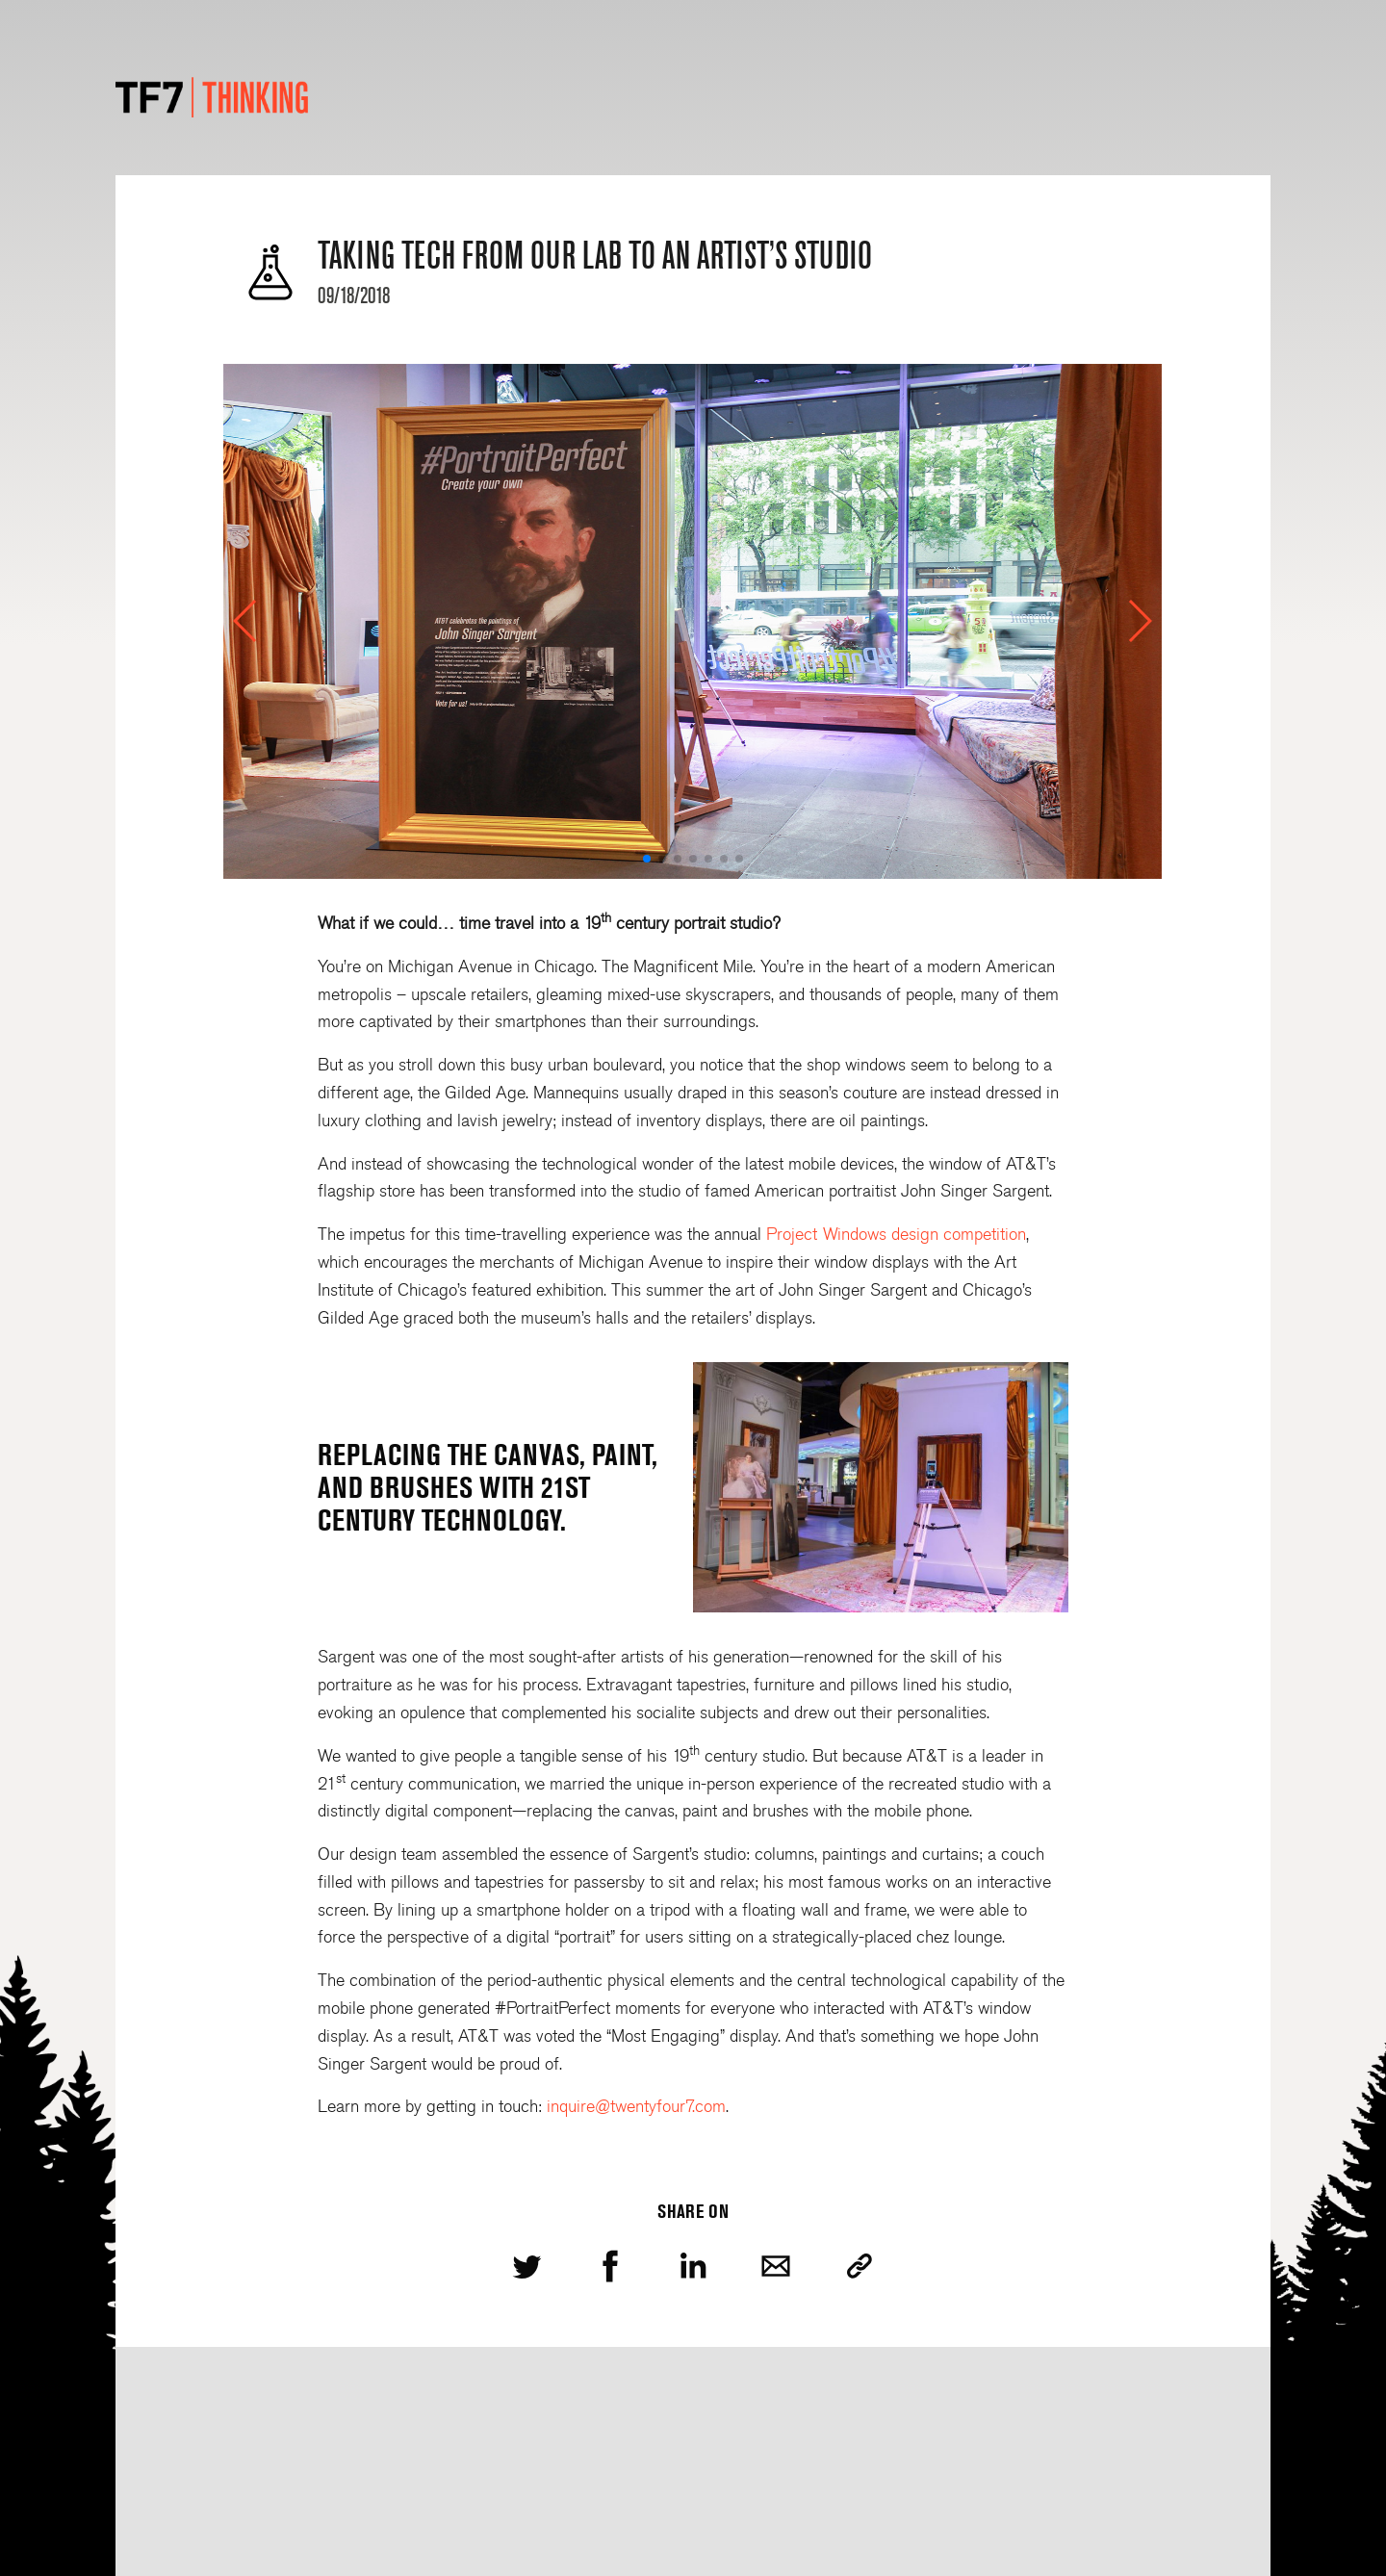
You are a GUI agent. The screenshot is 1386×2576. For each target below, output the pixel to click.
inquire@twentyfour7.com (636, 2106)
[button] (246, 621)
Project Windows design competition (896, 1234)
